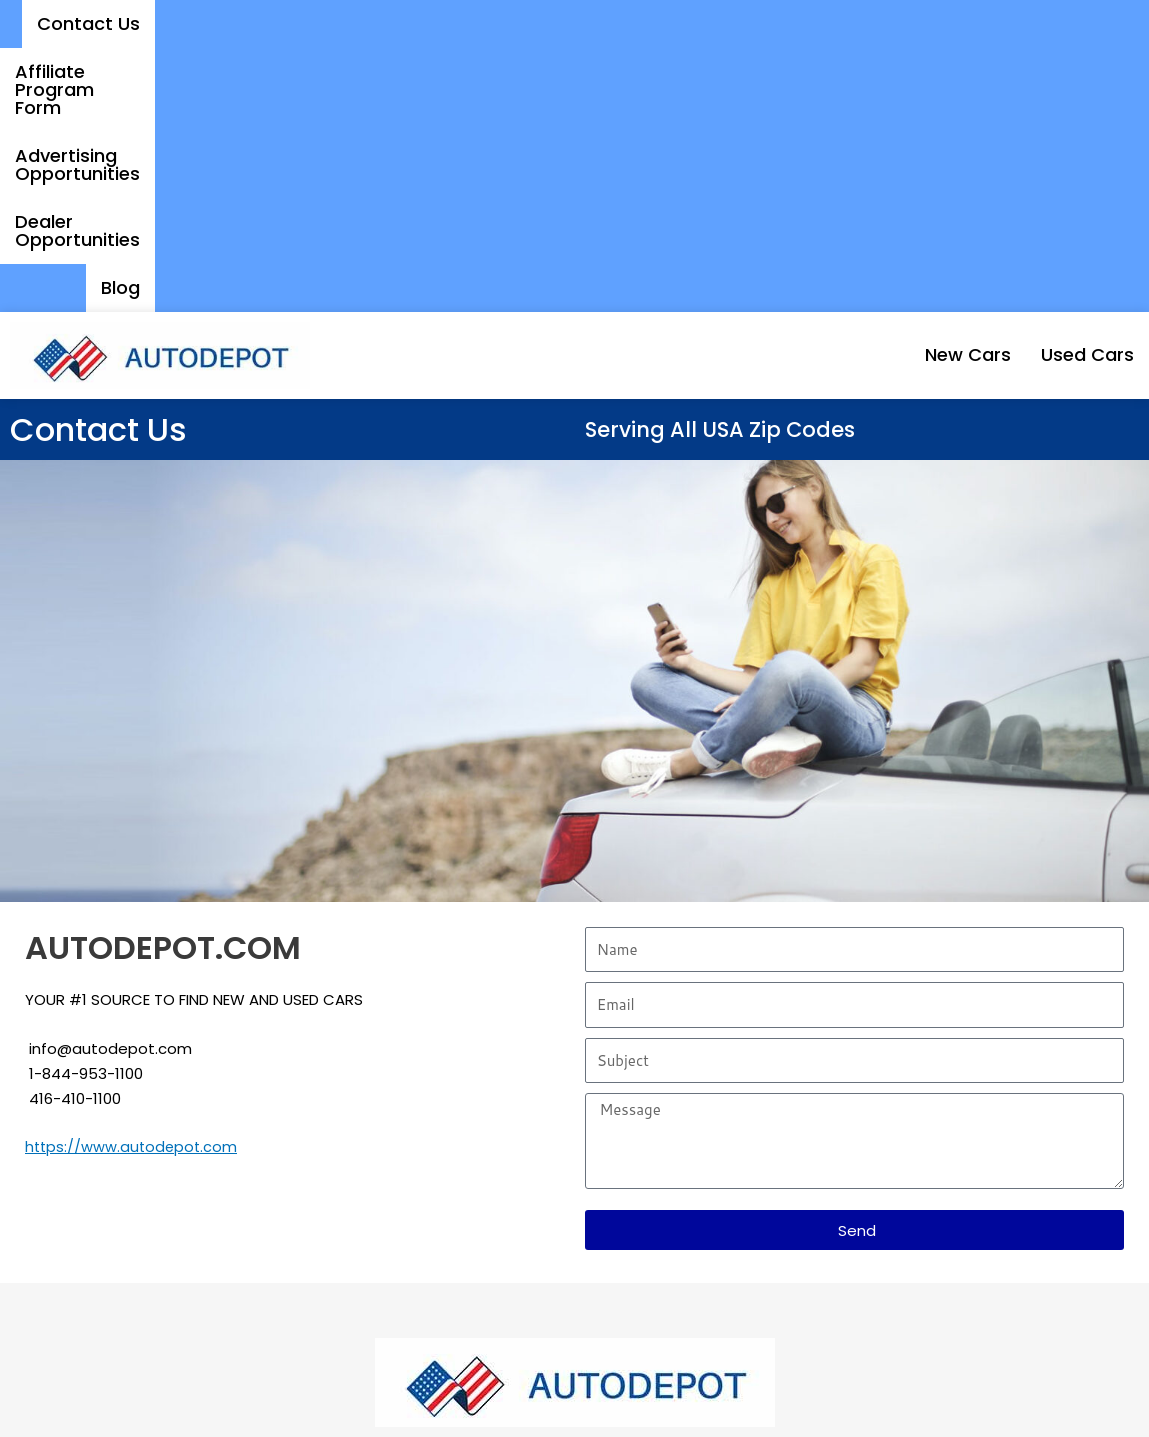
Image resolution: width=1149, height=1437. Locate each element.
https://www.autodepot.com (133, 882)
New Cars (919, 90)
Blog (1099, 23)
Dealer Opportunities (956, 23)
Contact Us (283, 23)
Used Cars (1071, 90)
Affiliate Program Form (467, 23)
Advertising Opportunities (716, 23)
